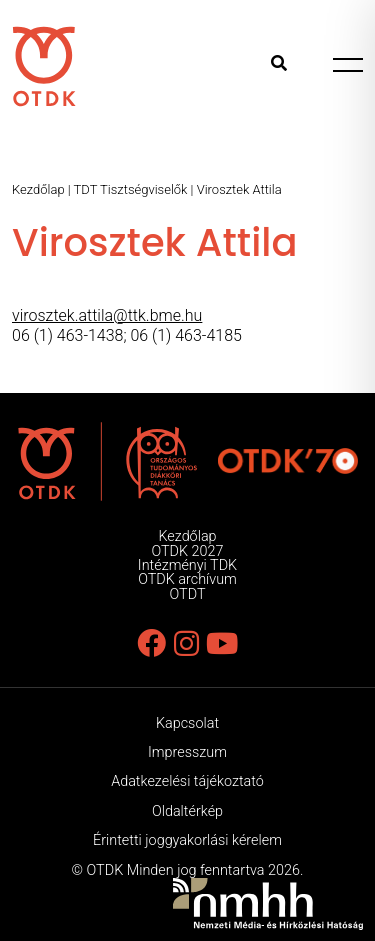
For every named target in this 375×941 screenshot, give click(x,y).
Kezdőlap (38, 189)
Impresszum (187, 752)
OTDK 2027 (187, 551)
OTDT (188, 594)
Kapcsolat (187, 723)
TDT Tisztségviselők (131, 189)
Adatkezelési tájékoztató (187, 781)
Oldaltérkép (187, 811)
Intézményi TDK (187, 565)
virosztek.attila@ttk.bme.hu (107, 315)
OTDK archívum (187, 579)
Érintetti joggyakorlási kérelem (187, 840)
